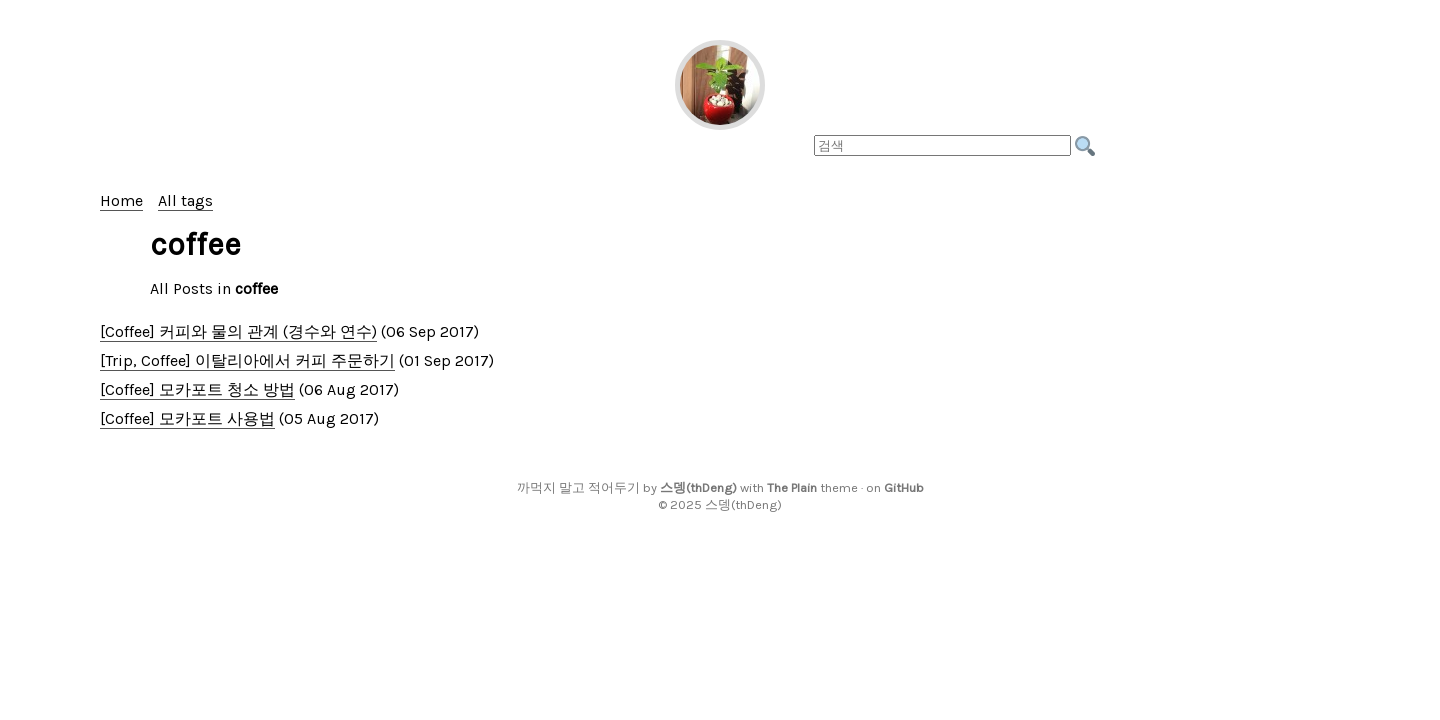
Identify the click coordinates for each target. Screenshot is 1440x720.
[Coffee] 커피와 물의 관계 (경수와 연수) (238, 331)
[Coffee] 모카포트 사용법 (187, 418)
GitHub (904, 487)
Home (121, 200)
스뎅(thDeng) (698, 487)
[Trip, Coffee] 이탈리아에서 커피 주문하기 (247, 360)
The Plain (792, 487)
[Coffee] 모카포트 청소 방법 (197, 389)
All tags (185, 200)
